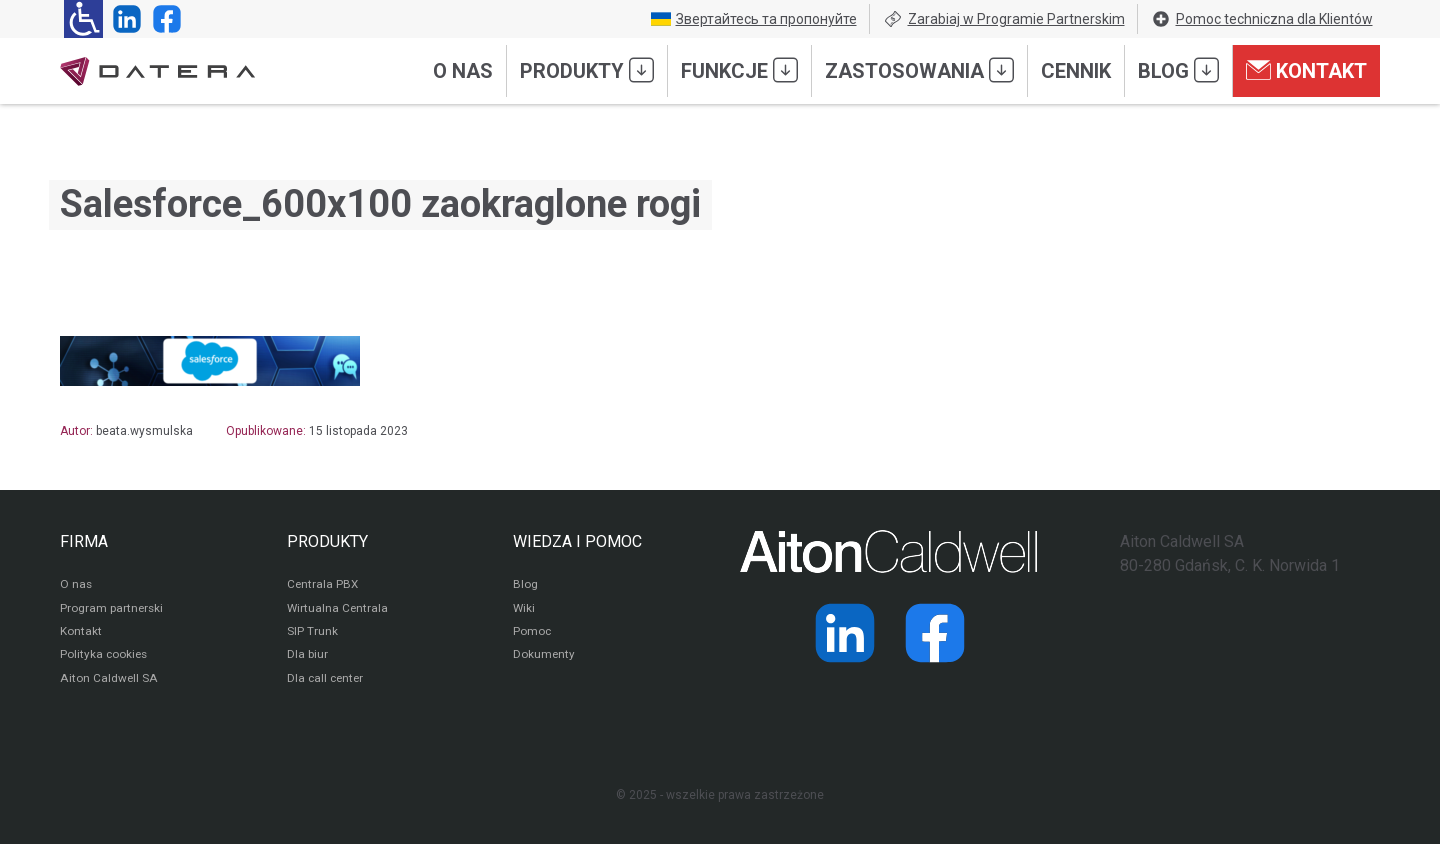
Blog (1178, 70)
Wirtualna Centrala (338, 610)
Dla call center (327, 682)
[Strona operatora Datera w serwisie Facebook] (163, 19)
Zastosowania (919, 70)
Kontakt (1306, 70)
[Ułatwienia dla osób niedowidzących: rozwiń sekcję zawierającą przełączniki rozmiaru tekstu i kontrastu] (83, 19)
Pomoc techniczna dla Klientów (1262, 19)
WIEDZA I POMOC (577, 541)
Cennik (1076, 71)
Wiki (524, 610)
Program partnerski (112, 610)
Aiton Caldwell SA (108, 682)
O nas (463, 71)
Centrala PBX (323, 586)
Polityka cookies (105, 658)
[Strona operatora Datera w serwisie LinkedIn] (123, 19)
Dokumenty (544, 658)
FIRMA (84, 541)
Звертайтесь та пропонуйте (754, 19)
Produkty (587, 70)
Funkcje (739, 70)
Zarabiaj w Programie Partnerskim (1004, 19)
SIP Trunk (312, 634)
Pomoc (532, 634)
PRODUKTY (327, 541)
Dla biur (307, 658)
